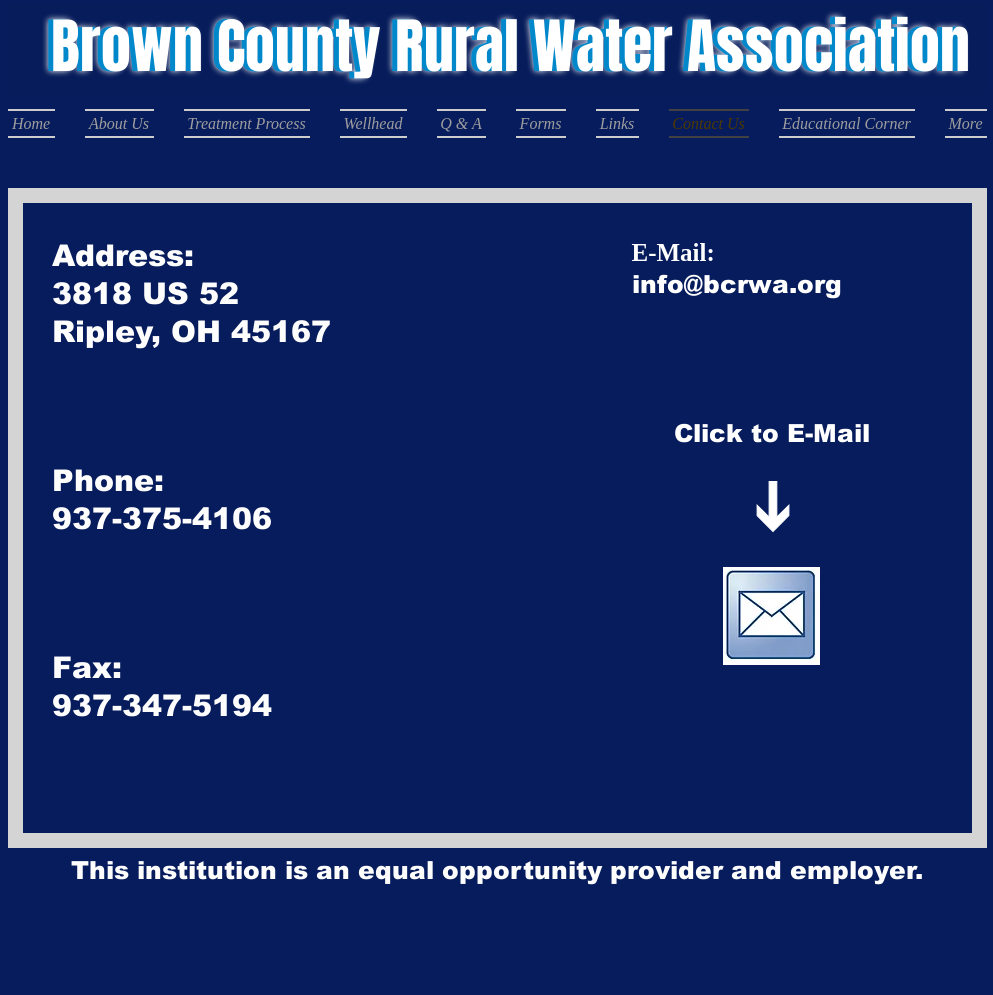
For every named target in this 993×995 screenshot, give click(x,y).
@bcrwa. (740, 284)
